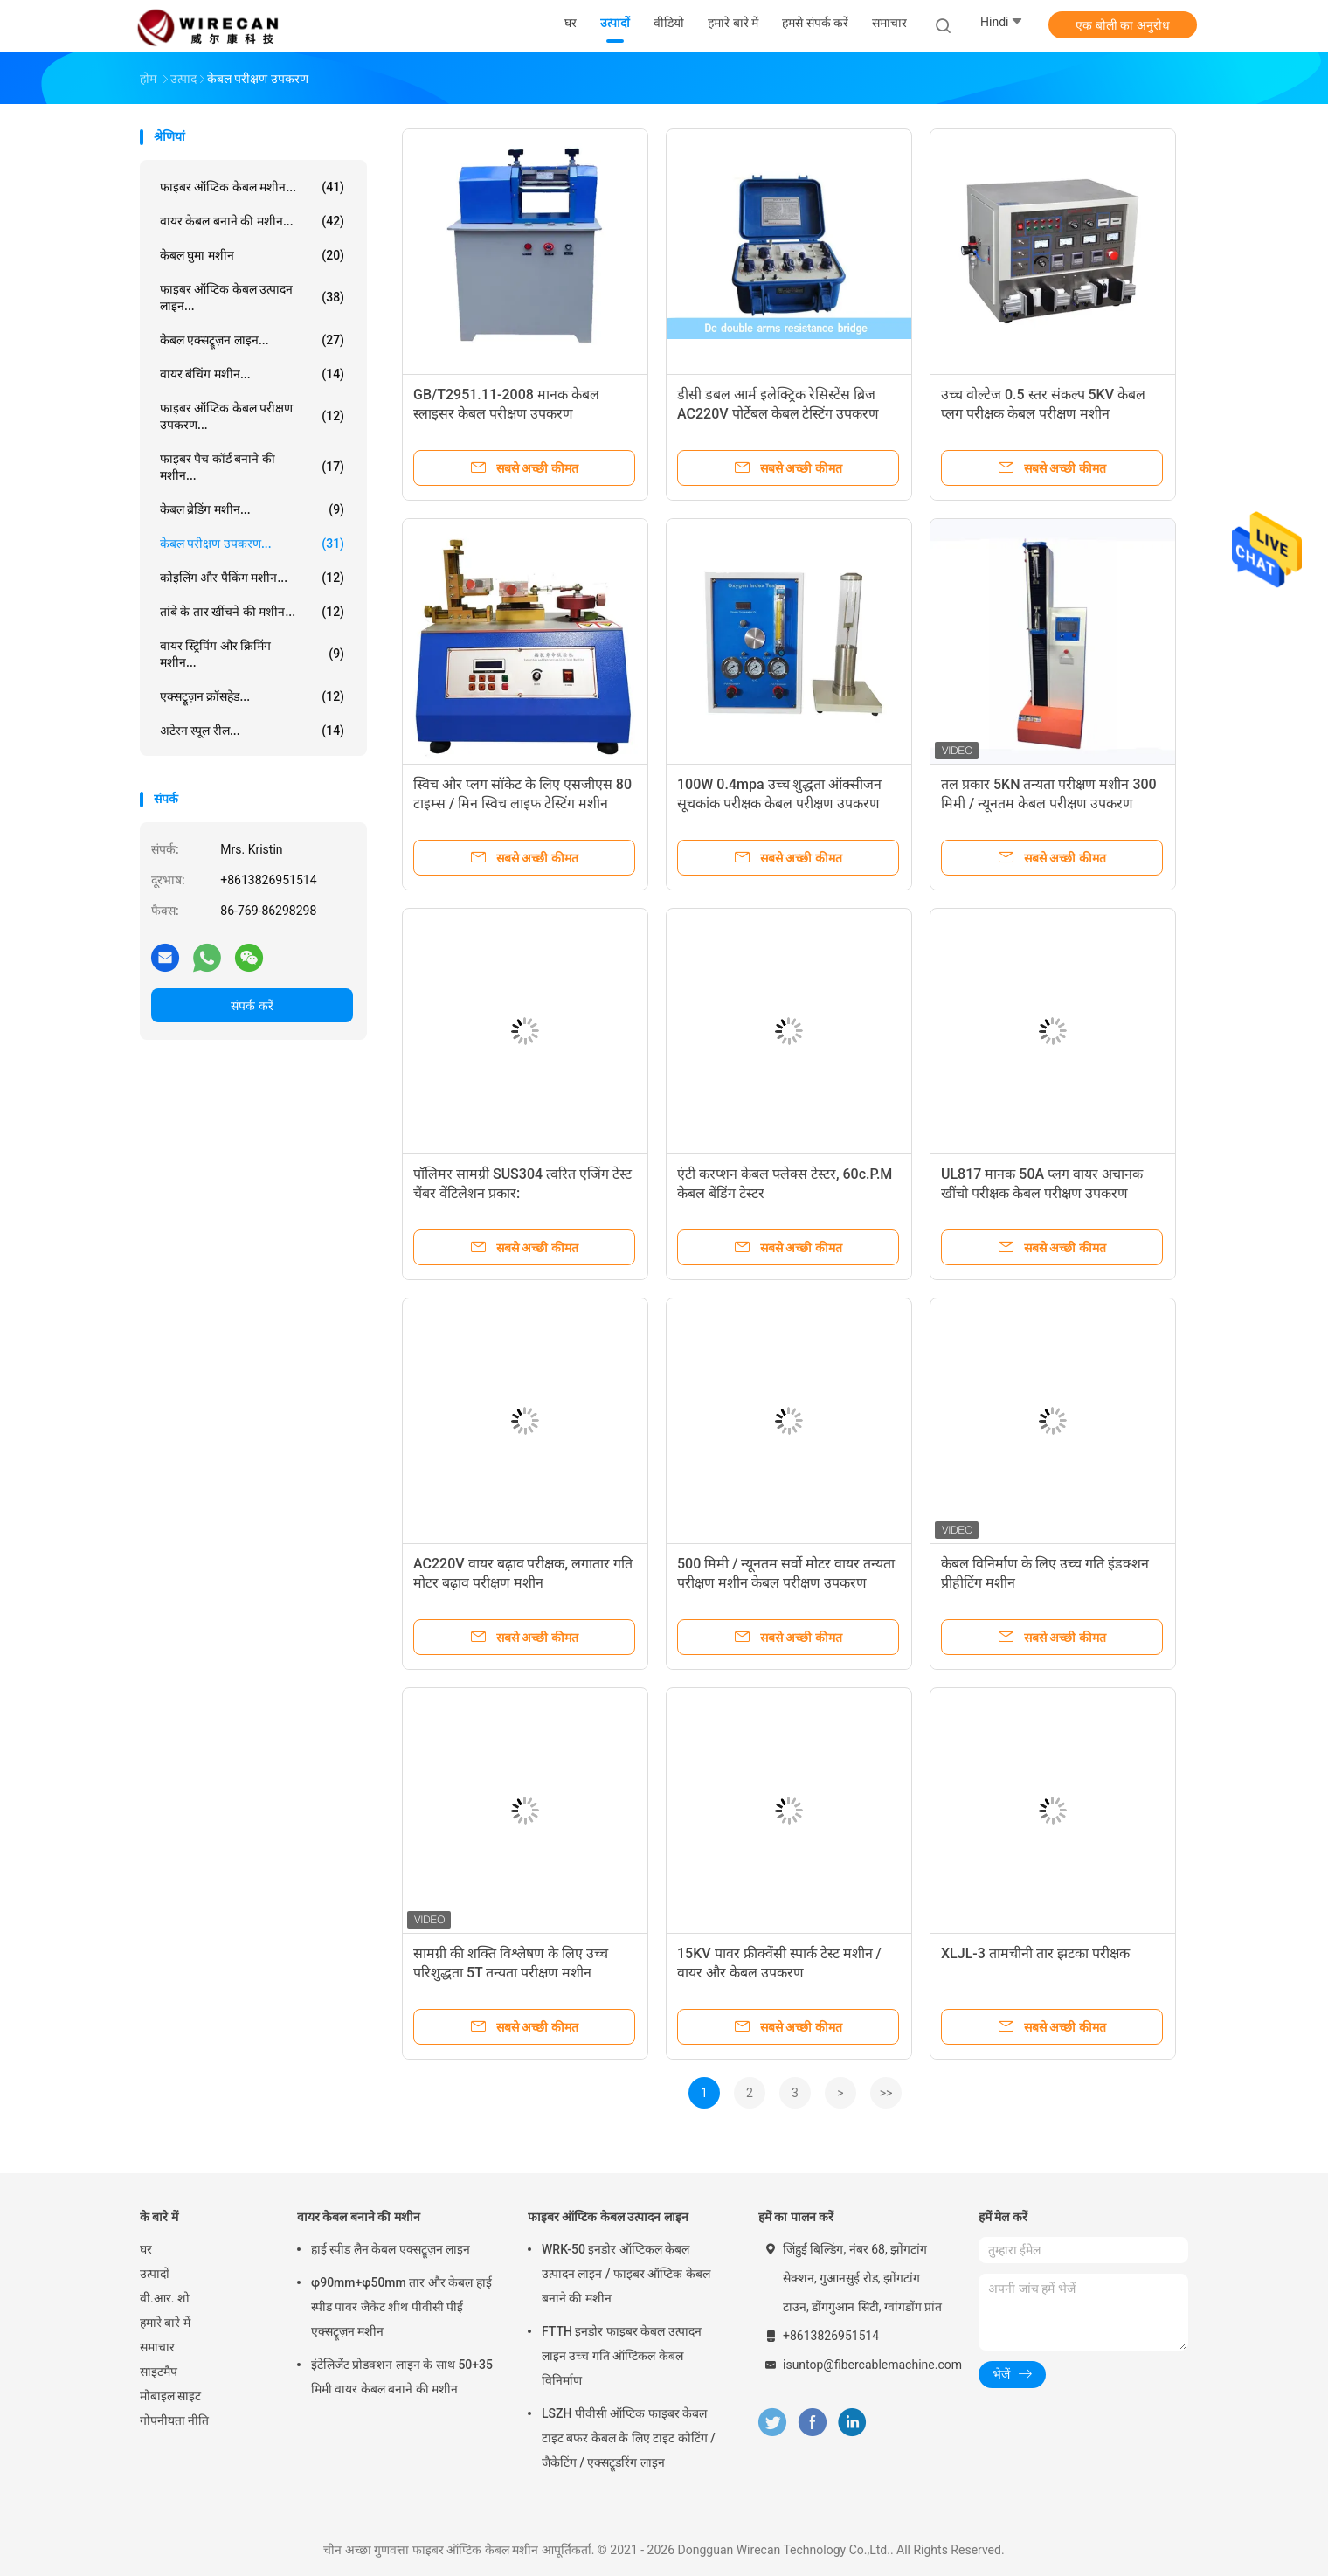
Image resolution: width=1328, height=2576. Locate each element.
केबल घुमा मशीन (252, 255)
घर (146, 2249)
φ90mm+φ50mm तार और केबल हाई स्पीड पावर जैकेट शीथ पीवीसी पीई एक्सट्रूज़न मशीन (401, 2306)
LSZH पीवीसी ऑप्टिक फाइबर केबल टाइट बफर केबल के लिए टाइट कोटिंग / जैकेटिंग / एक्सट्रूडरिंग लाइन (629, 2437)
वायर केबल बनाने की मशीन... (252, 221)
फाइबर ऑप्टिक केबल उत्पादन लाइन (608, 2217)
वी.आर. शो (165, 2298)
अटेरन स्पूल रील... (252, 730)
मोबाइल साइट (170, 2396)
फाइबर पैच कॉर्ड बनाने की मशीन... (252, 467)
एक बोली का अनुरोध (1122, 25)
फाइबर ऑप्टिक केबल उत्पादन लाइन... (252, 297)
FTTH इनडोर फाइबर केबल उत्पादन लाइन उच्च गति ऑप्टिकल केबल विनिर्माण (622, 2355)
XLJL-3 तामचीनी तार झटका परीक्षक (1035, 1953)
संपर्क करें (252, 1006)
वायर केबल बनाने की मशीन (358, 2217)
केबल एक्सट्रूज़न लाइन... (252, 340)
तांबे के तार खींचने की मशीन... (252, 611)
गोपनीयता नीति (174, 2420)
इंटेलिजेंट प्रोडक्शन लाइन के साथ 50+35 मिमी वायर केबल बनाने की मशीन (402, 2377)
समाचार (157, 2347)
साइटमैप (158, 2372)
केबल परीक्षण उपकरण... (252, 543)
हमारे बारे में (165, 2323)
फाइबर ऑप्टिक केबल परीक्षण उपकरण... (252, 416)
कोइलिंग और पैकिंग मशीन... (252, 577)
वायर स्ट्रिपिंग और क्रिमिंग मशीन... (252, 654)
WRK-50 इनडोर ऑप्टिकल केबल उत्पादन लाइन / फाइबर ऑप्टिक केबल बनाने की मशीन (626, 2273)
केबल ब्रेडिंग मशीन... (252, 509)
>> (886, 2093)
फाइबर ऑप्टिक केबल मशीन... (252, 187)
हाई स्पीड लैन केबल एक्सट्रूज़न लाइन (390, 2249)
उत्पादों (154, 2274)
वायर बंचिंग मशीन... (252, 374)
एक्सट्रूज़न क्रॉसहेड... (252, 696)
